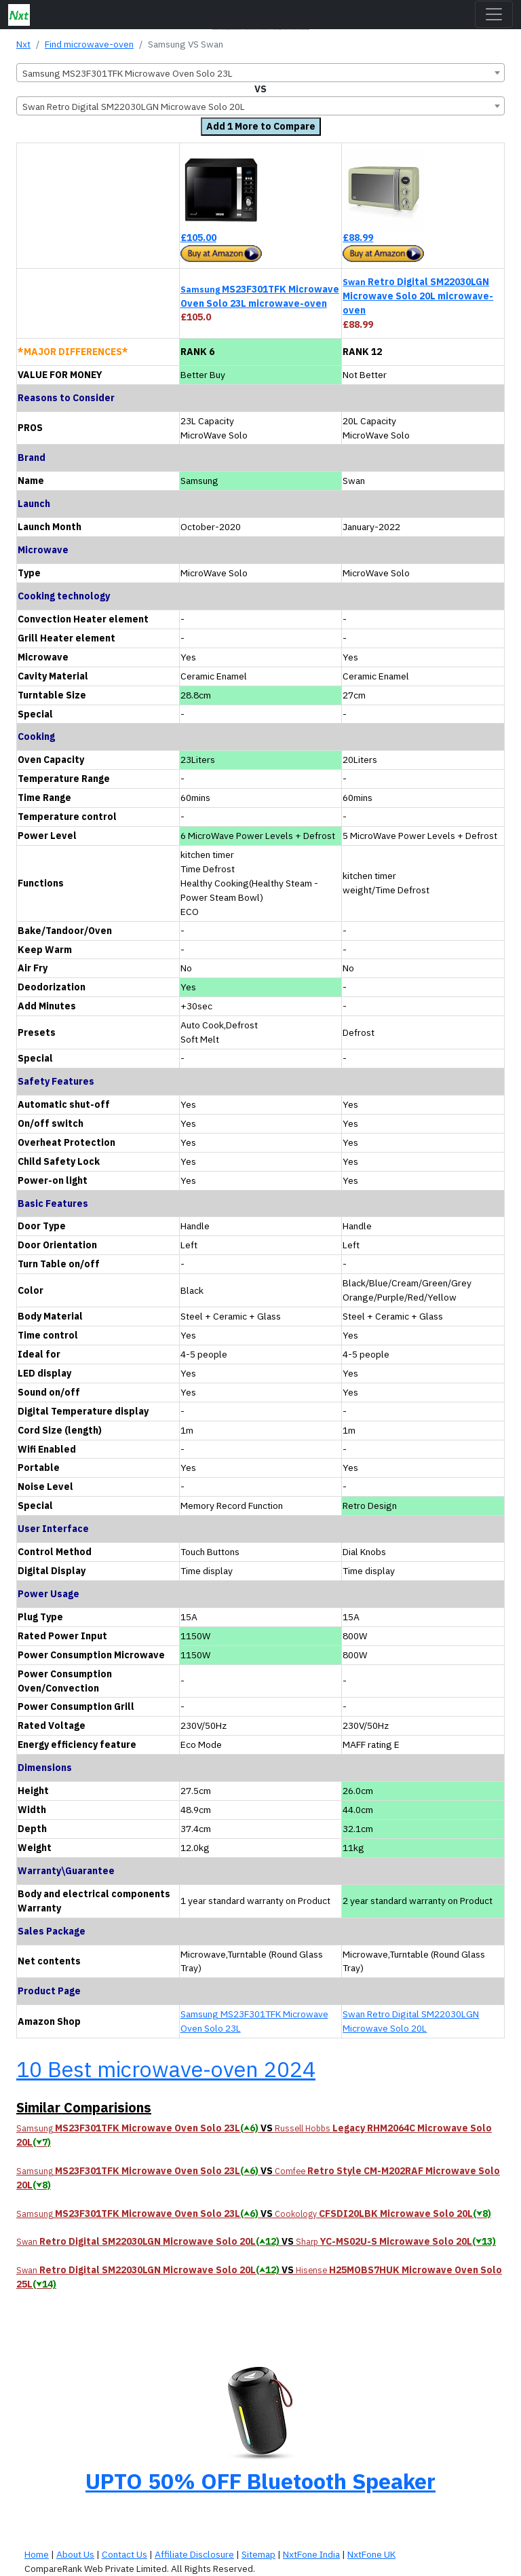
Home (36, 2554)
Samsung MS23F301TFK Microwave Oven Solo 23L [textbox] (127, 73)
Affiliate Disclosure (194, 2554)
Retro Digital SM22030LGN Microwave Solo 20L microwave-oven (418, 296)
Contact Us (124, 2554)
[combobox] (260, 72)
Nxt (23, 44)
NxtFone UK (371, 2554)
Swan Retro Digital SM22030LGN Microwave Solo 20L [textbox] (133, 106)
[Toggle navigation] (494, 14)
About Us (75, 2554)
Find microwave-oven (89, 44)
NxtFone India (311, 2554)
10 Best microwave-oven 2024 (165, 2069)
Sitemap (258, 2554)
